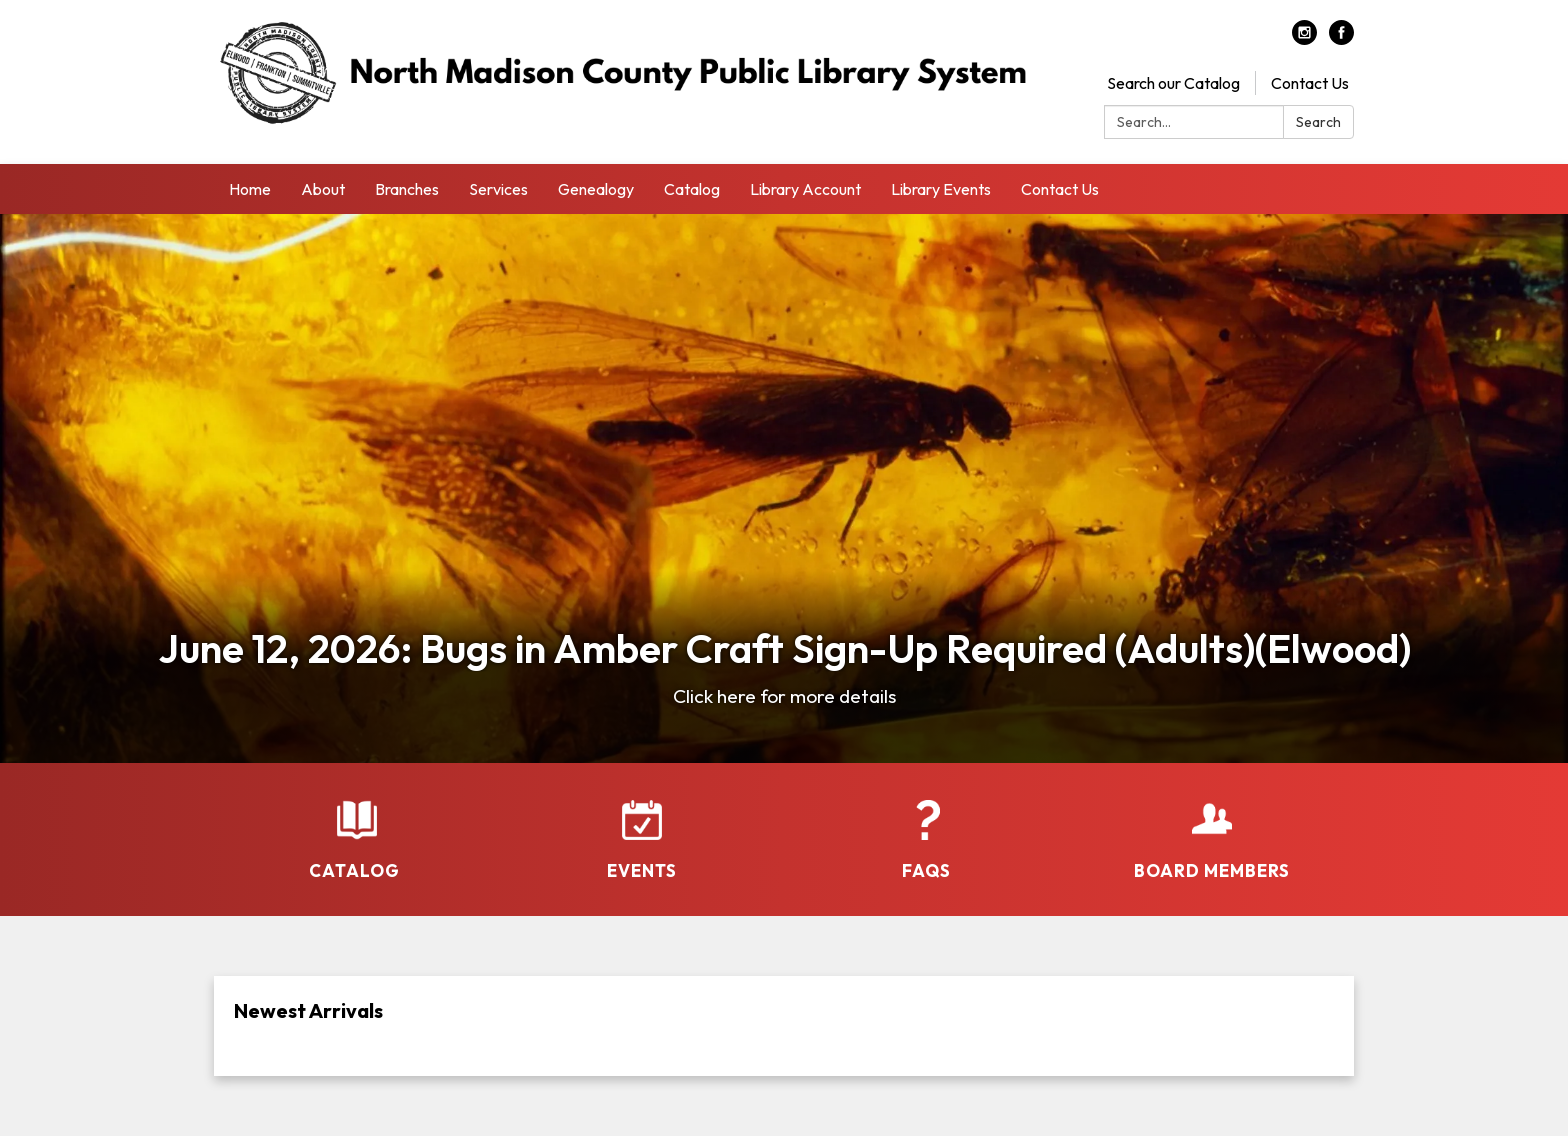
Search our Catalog (1173, 83)
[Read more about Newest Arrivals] (784, 1026)
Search (1318, 122)
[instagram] (1304, 39)
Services (498, 189)
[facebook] (1341, 39)
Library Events (941, 189)
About (323, 189)
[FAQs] (926, 827)
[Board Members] (1211, 827)
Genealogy (596, 189)
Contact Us (1310, 83)
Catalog (692, 189)
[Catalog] (356, 827)
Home (250, 189)
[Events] (641, 827)
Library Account (805, 189)
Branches (407, 189)
